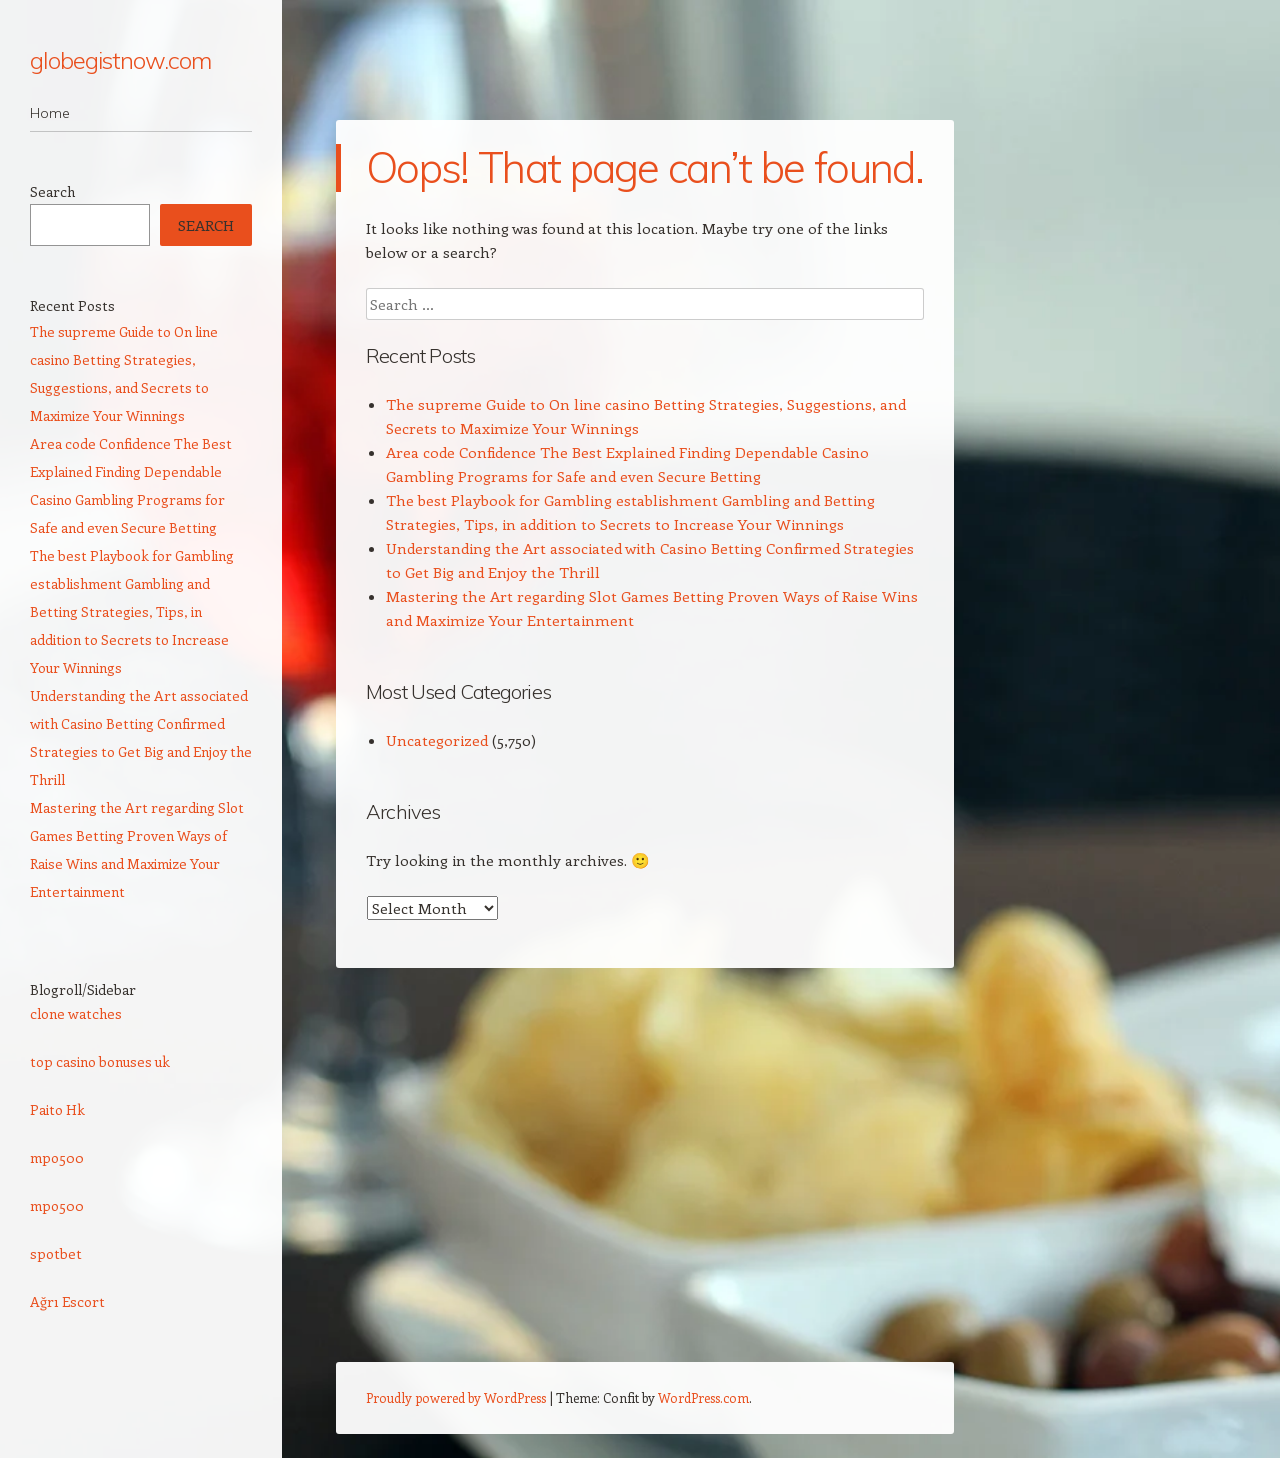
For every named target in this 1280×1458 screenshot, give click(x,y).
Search (52, 191)
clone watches (76, 1013)
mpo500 (57, 1157)
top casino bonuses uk (100, 1061)
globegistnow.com (120, 60)
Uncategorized (437, 740)
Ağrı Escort (67, 1301)
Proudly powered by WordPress (456, 1397)
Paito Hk (57, 1109)
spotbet (56, 1253)
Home (50, 113)
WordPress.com (703, 1397)
